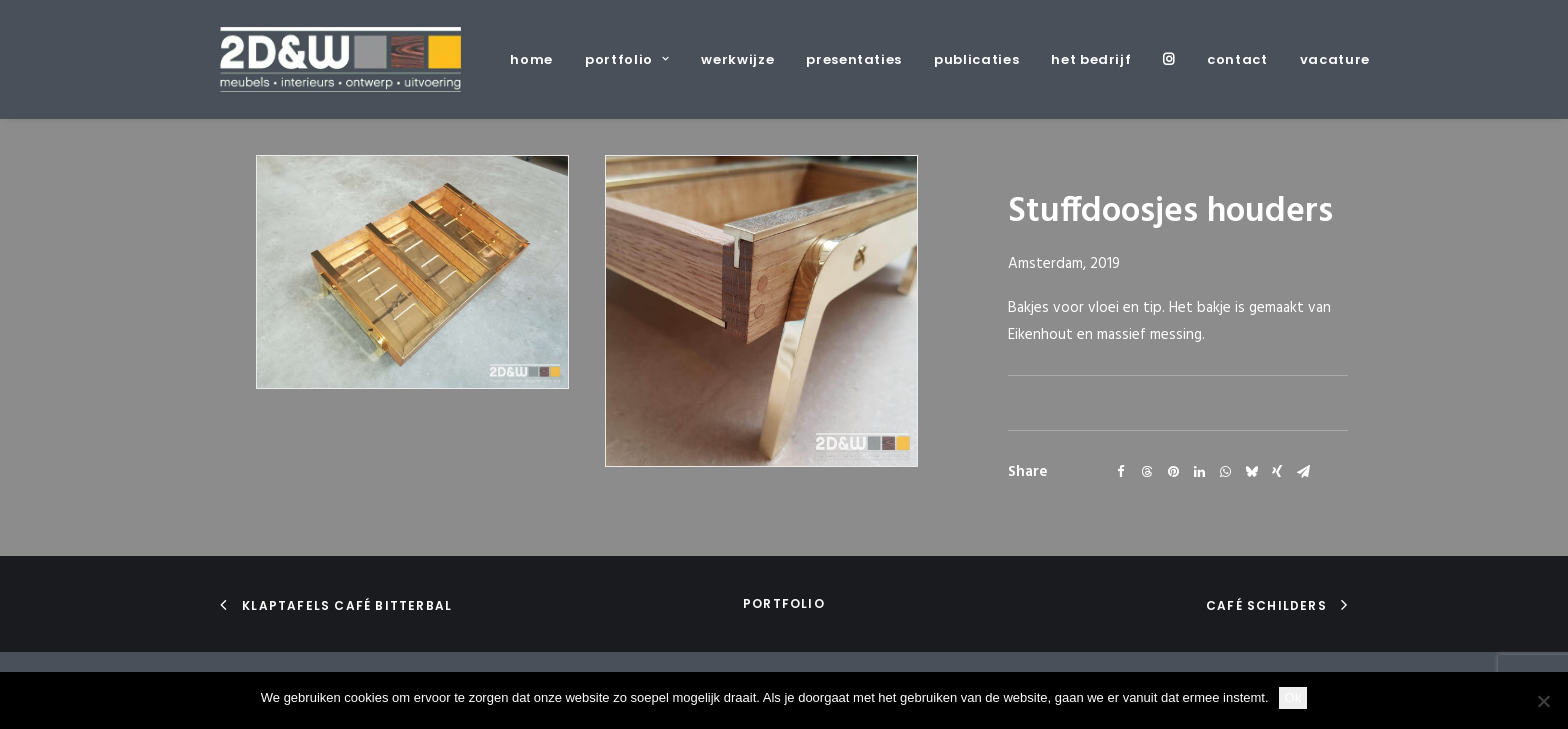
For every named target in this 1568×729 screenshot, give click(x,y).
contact (1237, 59)
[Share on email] (1303, 472)
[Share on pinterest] (1173, 472)
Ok (1293, 697)
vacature (1335, 59)
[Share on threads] (1147, 472)
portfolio (627, 59)
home (531, 59)
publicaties (976, 59)
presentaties (854, 59)
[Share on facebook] (1121, 472)
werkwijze (737, 59)
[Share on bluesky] (1251, 472)
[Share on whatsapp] (1225, 472)
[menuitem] (538, 59)
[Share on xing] (1277, 472)
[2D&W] (340, 59)
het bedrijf (1091, 59)
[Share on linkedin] (1199, 472)
